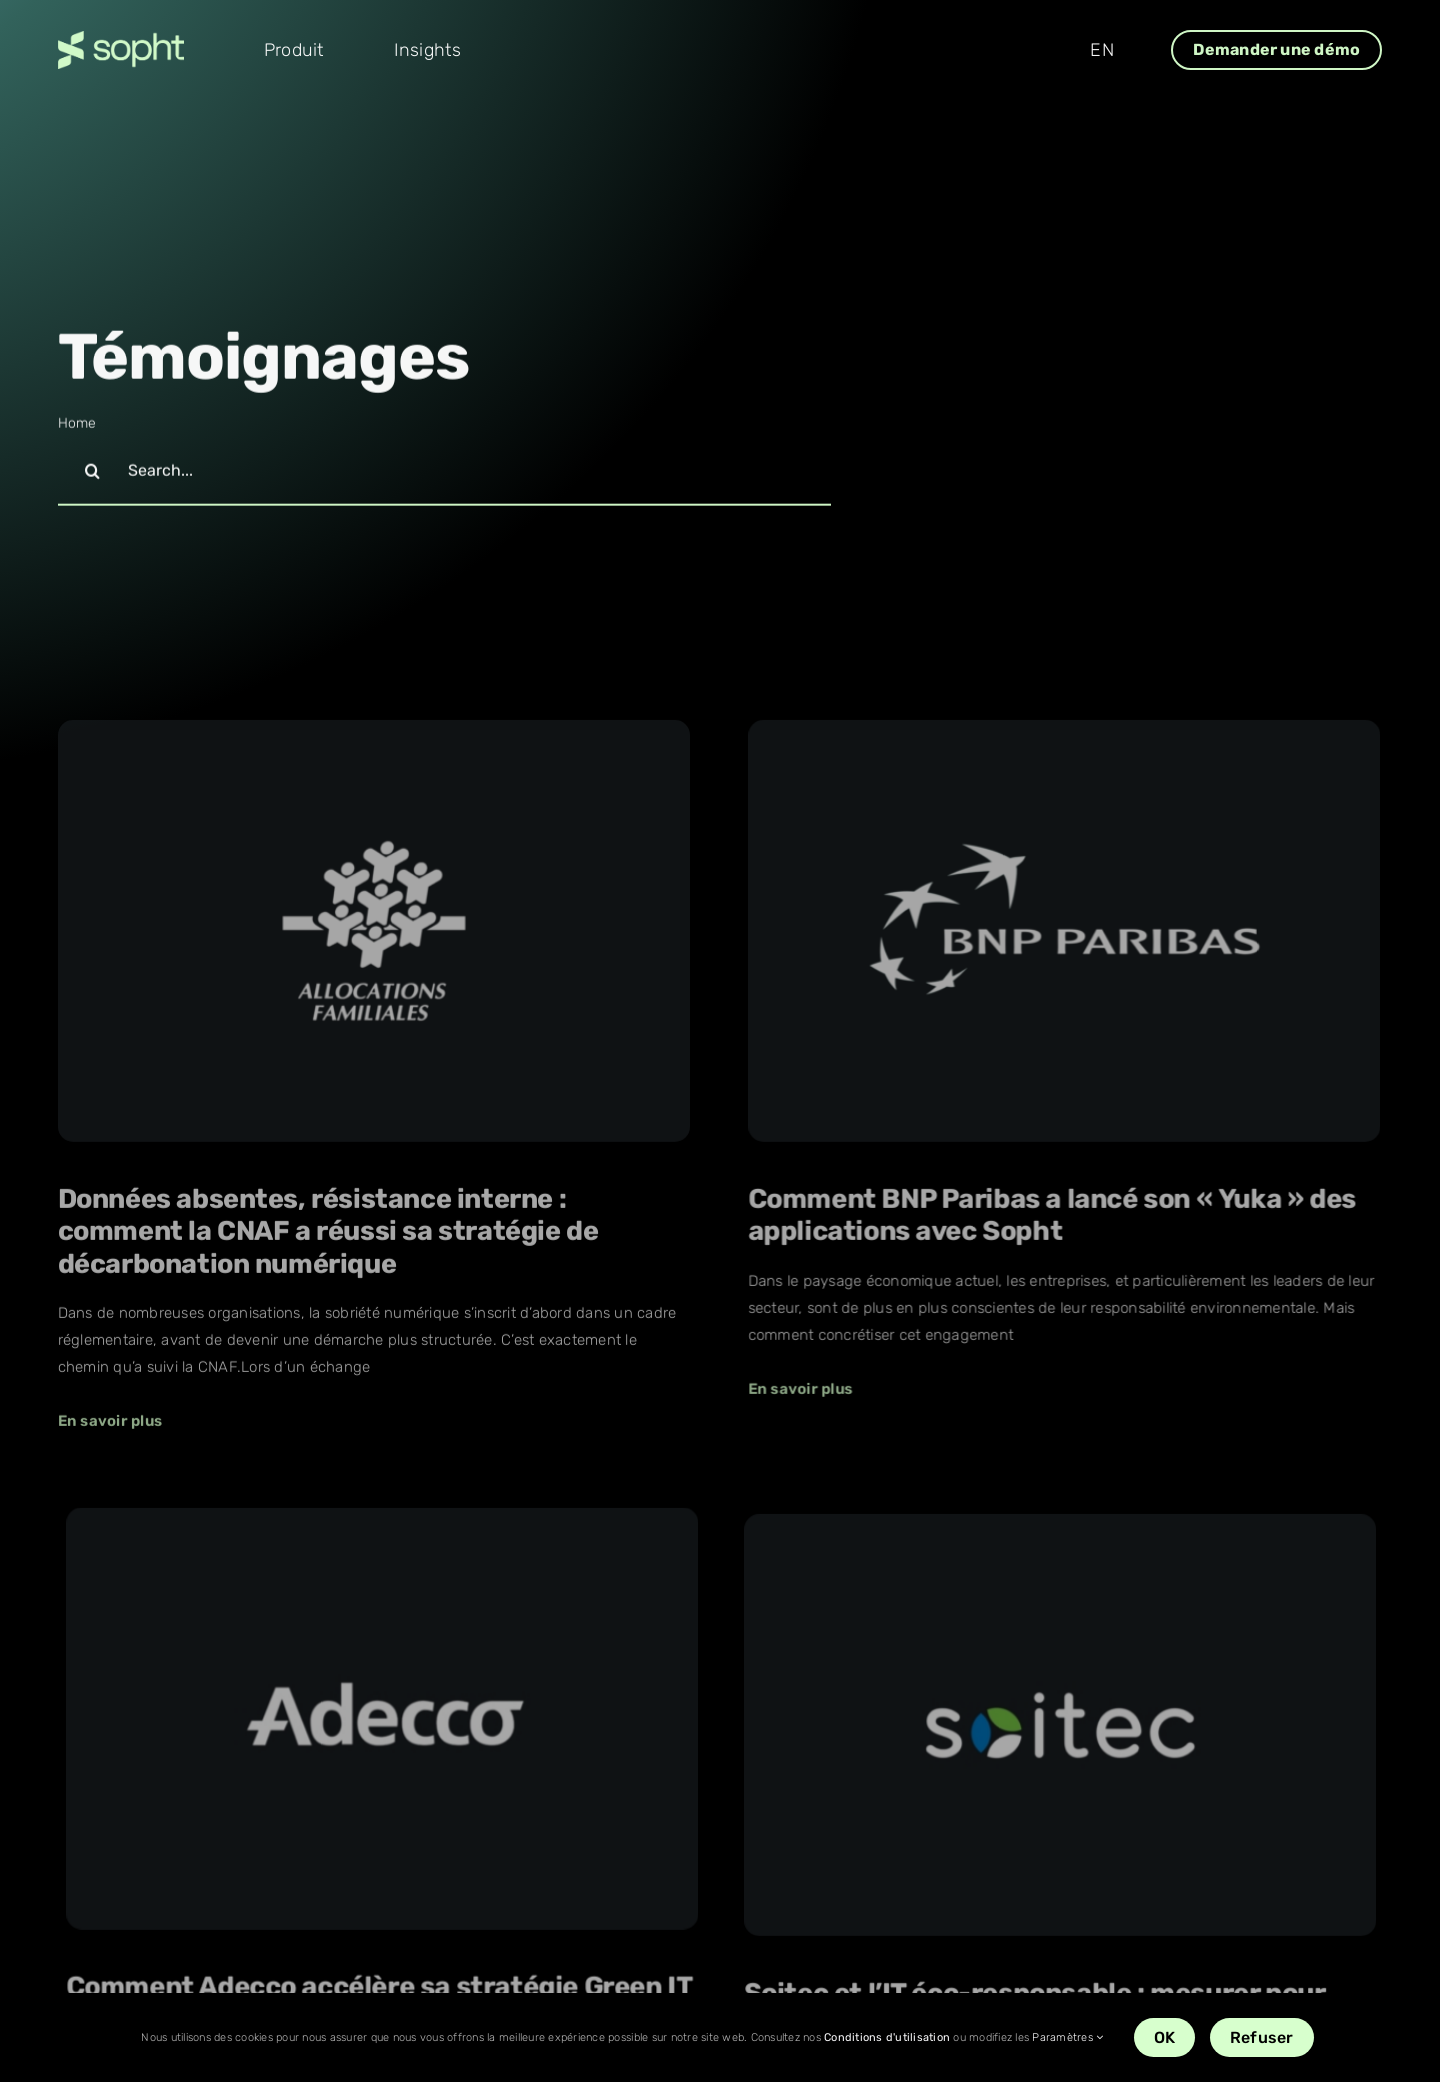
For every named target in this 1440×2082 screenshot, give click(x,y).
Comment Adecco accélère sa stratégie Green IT (1090, 1380)
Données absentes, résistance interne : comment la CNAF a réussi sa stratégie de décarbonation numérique (328, 1236)
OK (1164, 2037)
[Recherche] (93, 474)
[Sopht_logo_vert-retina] (121, 39)
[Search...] (445, 474)
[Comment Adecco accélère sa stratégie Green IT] (1093, 1112)
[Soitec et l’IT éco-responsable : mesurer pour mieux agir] (526, 1679)
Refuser (1262, 2037)
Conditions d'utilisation (887, 2037)
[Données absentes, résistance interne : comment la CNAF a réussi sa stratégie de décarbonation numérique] (374, 937)
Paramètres (1067, 2037)
